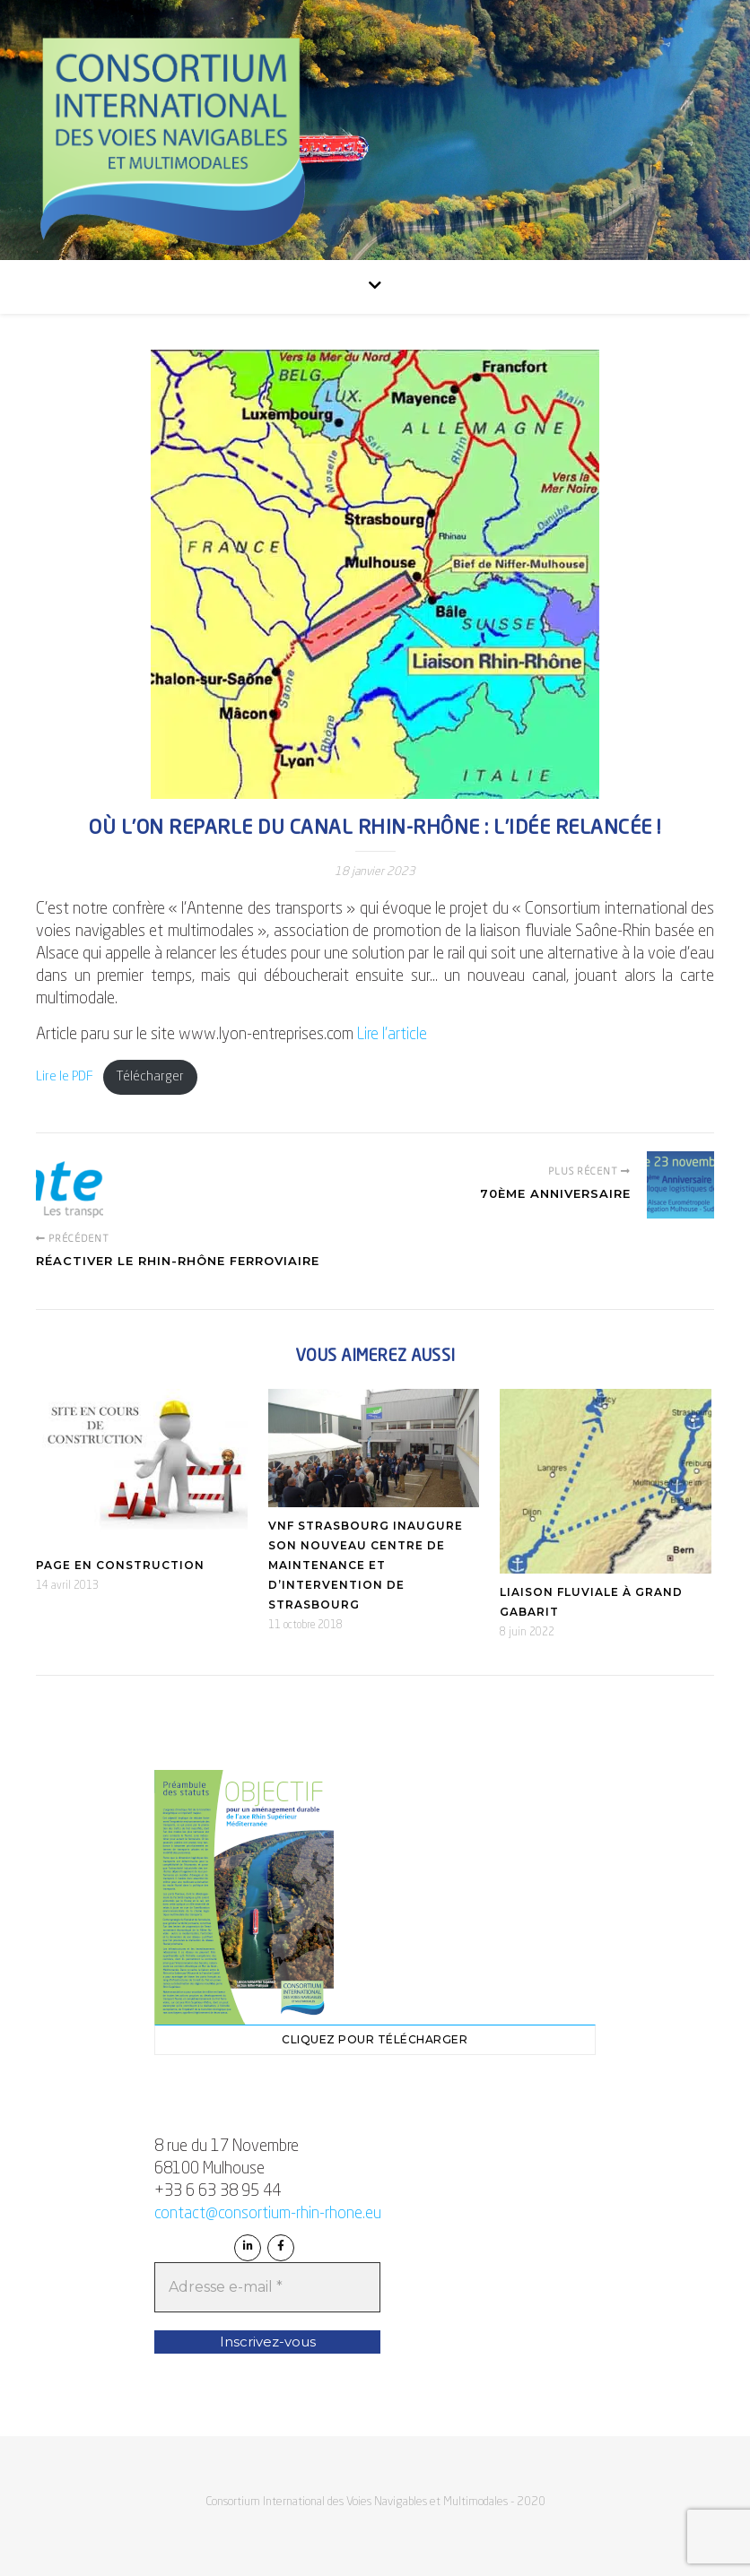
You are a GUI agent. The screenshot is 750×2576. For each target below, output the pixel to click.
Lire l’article (392, 1035)
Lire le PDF (64, 1077)
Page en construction (120, 1565)
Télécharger (150, 1077)
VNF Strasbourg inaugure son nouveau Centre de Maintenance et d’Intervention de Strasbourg (365, 1565)
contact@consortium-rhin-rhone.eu (267, 2214)
